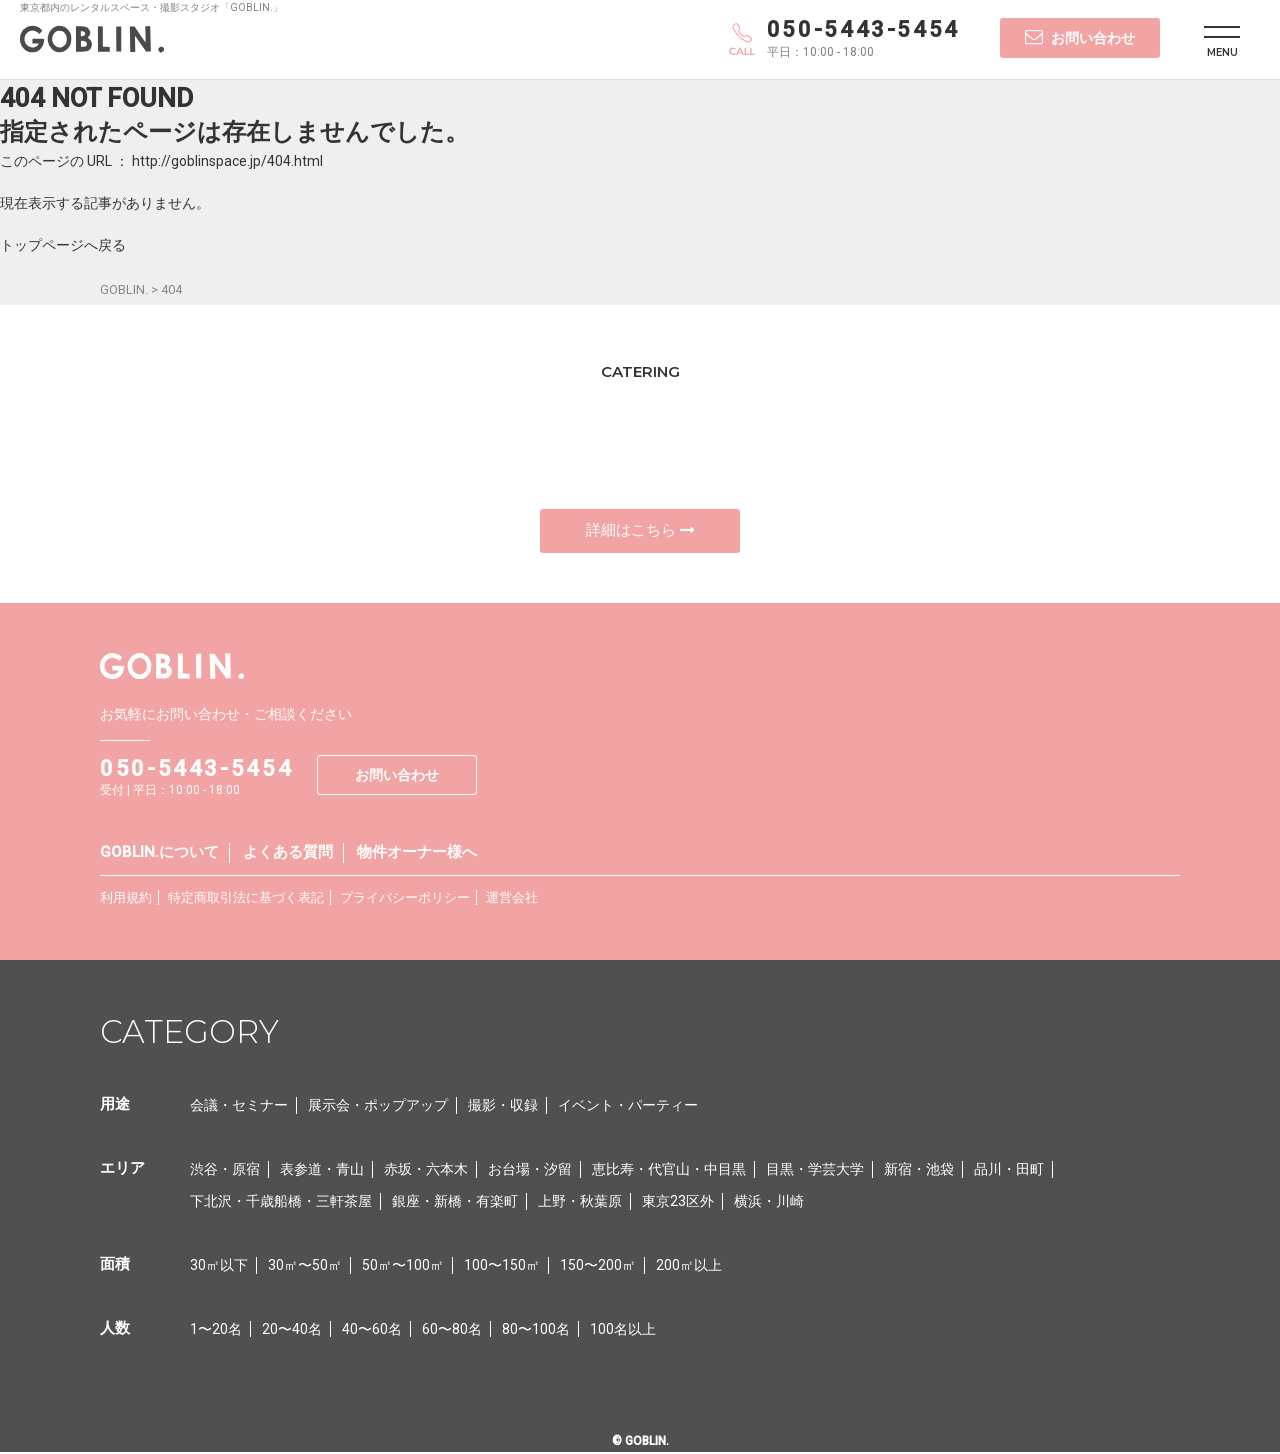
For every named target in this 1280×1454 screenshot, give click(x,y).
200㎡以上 (689, 1267)
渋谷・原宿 (225, 1171)
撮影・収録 (503, 1107)
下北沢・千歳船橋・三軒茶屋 (281, 1203)
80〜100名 (536, 1331)
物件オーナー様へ (417, 854)
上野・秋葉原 (580, 1203)
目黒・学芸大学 (815, 1171)
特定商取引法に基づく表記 (246, 899)
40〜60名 (372, 1331)
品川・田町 (1009, 1171)
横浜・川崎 (769, 1203)
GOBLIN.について (159, 854)
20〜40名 (292, 1331)
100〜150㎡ (502, 1267)
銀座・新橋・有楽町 (455, 1203)
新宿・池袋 (919, 1171)
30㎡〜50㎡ (305, 1267)
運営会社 (512, 899)
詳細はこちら (640, 531)
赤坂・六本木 (426, 1171)
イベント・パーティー (628, 1107)
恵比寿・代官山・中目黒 (669, 1171)
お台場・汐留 (530, 1171)
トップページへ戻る (63, 245)
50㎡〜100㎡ (403, 1267)
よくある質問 (288, 854)
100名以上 (623, 1331)
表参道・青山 (322, 1171)
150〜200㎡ (598, 1267)
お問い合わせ (1080, 37)
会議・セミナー (239, 1107)
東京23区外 (678, 1203)
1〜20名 (216, 1331)
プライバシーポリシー (405, 899)
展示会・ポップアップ (378, 1107)
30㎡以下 (219, 1267)
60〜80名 (452, 1331)
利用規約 (126, 899)
